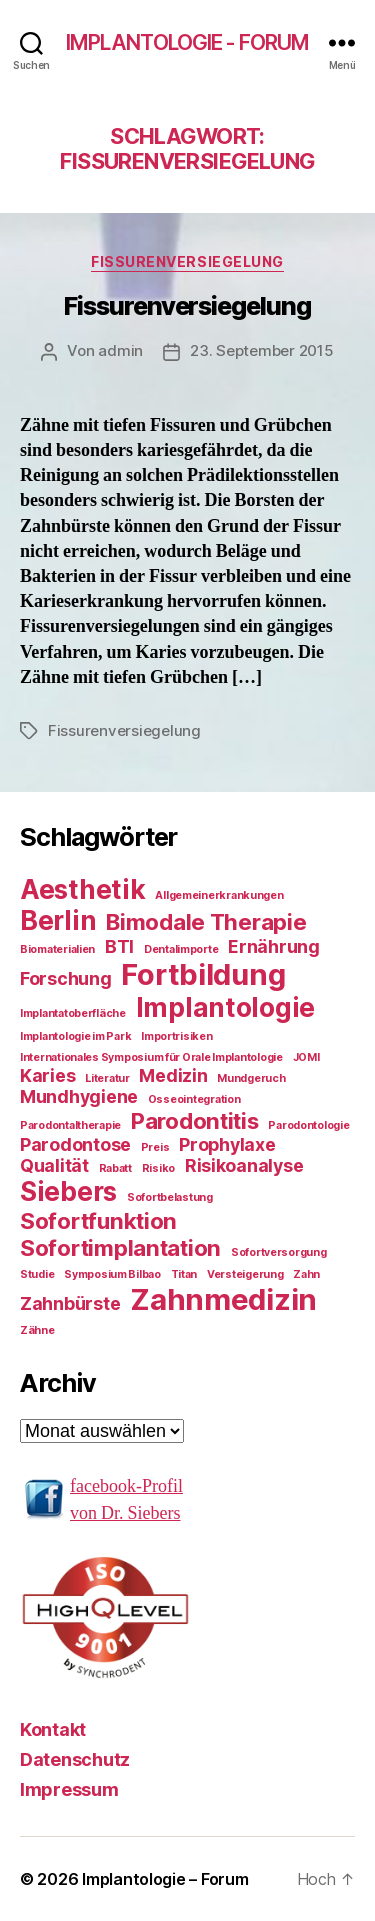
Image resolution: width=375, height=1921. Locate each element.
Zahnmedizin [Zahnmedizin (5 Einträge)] (223, 1299)
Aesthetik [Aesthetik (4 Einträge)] (83, 889)
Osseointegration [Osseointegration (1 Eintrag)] (194, 1099)
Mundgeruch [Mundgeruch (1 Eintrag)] (251, 1078)
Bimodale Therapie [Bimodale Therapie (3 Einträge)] (206, 921)
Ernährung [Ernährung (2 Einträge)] (274, 946)
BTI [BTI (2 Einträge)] (119, 946)
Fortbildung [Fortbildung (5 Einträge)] (203, 974)
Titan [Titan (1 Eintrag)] (184, 1274)
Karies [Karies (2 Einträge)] (47, 1075)
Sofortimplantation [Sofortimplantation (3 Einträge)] (120, 1247)
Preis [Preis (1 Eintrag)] (155, 1147)
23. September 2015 (261, 350)
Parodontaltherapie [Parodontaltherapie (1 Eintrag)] (70, 1125)
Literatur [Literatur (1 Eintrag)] (107, 1078)
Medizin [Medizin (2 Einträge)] (173, 1075)
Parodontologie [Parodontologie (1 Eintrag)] (308, 1125)
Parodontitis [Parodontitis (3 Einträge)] (195, 1120)
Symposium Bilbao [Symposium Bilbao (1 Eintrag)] (112, 1274)
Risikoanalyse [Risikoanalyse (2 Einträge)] (244, 1165)
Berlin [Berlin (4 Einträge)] (58, 920)
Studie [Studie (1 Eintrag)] (37, 1274)
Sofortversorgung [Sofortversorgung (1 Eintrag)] (279, 1252)
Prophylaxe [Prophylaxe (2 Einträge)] (227, 1144)
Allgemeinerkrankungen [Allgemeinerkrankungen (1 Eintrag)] (219, 895)
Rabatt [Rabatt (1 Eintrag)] (115, 1168)
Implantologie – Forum (165, 1879)
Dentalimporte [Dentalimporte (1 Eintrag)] (181, 949)
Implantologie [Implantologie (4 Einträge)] (226, 1007)
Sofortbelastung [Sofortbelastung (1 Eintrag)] (170, 1197)
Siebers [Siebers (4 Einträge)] (68, 1191)
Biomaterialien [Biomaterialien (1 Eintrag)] (57, 949)
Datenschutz (75, 1759)
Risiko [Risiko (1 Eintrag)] (158, 1168)
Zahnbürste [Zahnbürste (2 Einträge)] (70, 1303)
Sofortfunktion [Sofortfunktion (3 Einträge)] (98, 1220)
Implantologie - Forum (188, 42)
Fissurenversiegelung (187, 261)
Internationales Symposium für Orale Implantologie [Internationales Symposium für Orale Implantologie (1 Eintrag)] (151, 1057)
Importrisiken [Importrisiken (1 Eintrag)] (177, 1036)
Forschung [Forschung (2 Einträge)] (66, 978)
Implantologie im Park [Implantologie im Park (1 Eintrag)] (75, 1036)
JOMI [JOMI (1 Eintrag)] (306, 1057)
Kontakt (53, 1729)
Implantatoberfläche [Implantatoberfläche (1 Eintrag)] (73, 1013)
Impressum (69, 1789)
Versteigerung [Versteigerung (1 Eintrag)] (245, 1274)
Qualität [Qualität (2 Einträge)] (54, 1165)
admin (120, 350)
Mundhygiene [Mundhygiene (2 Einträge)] (79, 1096)
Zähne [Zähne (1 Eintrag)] (37, 1330)
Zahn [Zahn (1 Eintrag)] (306, 1274)
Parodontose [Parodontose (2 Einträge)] (75, 1144)
